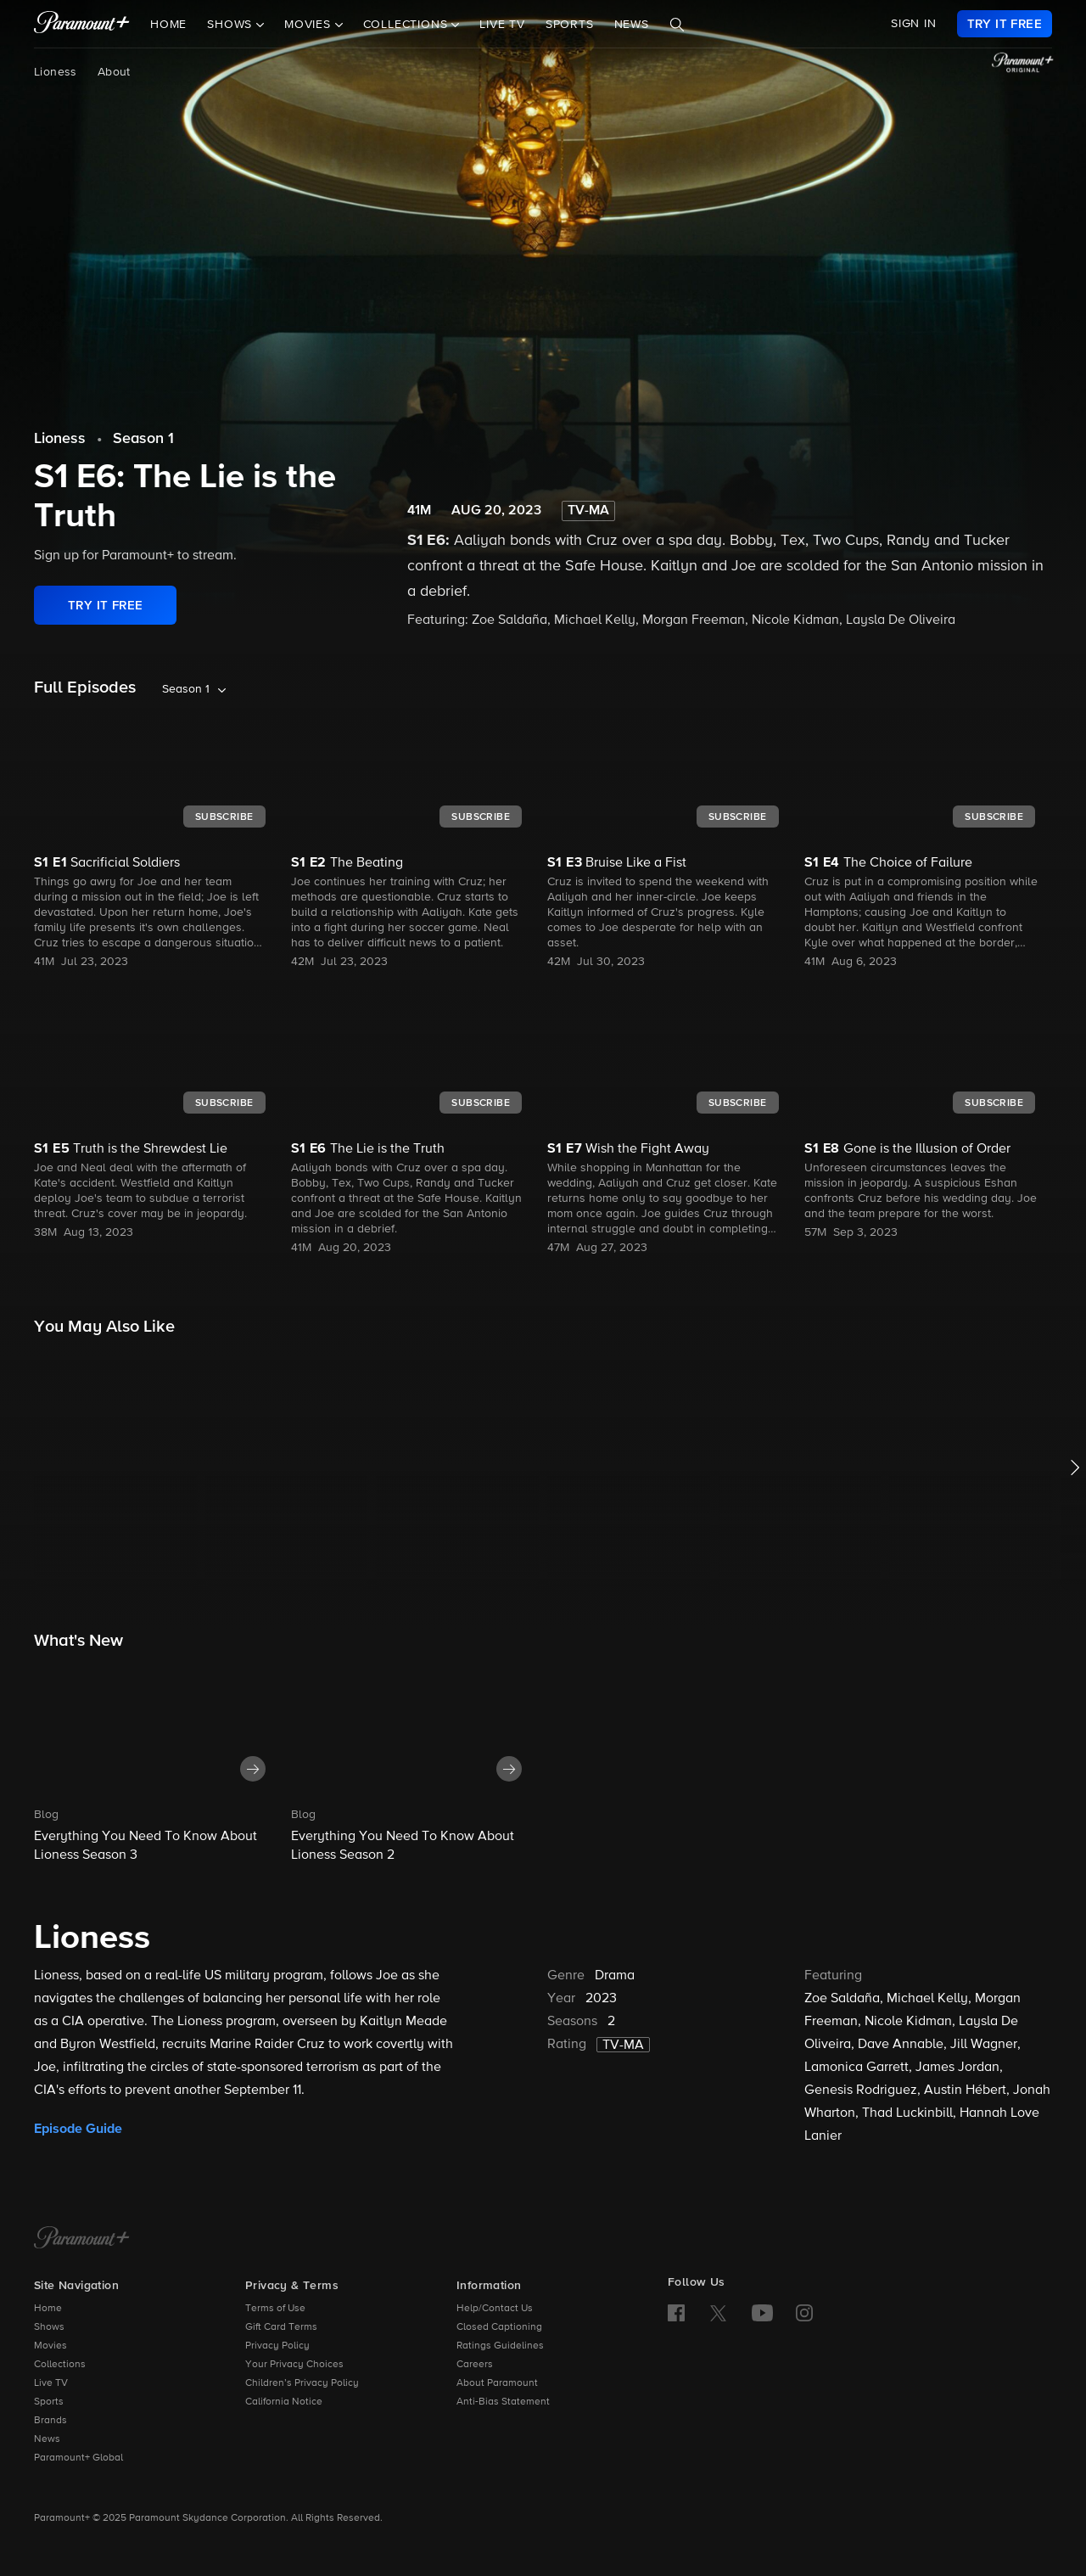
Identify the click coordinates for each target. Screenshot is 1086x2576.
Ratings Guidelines (500, 2346)
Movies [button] (309, 25)
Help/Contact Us (494, 2309)
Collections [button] (407, 25)
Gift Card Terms (281, 2327)
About (114, 72)
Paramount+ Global (78, 2458)
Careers (474, 2365)
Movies (50, 2346)
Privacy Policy (277, 2346)
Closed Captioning (499, 2327)
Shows (49, 2327)
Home (168, 25)
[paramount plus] (82, 23)
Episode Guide (78, 2128)
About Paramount (497, 2383)
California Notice (283, 2402)
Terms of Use (275, 2309)
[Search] (677, 24)
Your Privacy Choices (294, 2365)
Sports (570, 25)
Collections (60, 2365)
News (631, 25)
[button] (158, 1762)
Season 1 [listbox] (186, 689)
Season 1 (143, 438)
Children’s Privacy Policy (302, 2383)
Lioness (55, 72)
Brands (50, 2421)
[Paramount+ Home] (82, 2239)
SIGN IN (914, 24)
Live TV (502, 25)
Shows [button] (231, 25)
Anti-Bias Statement (503, 2402)
